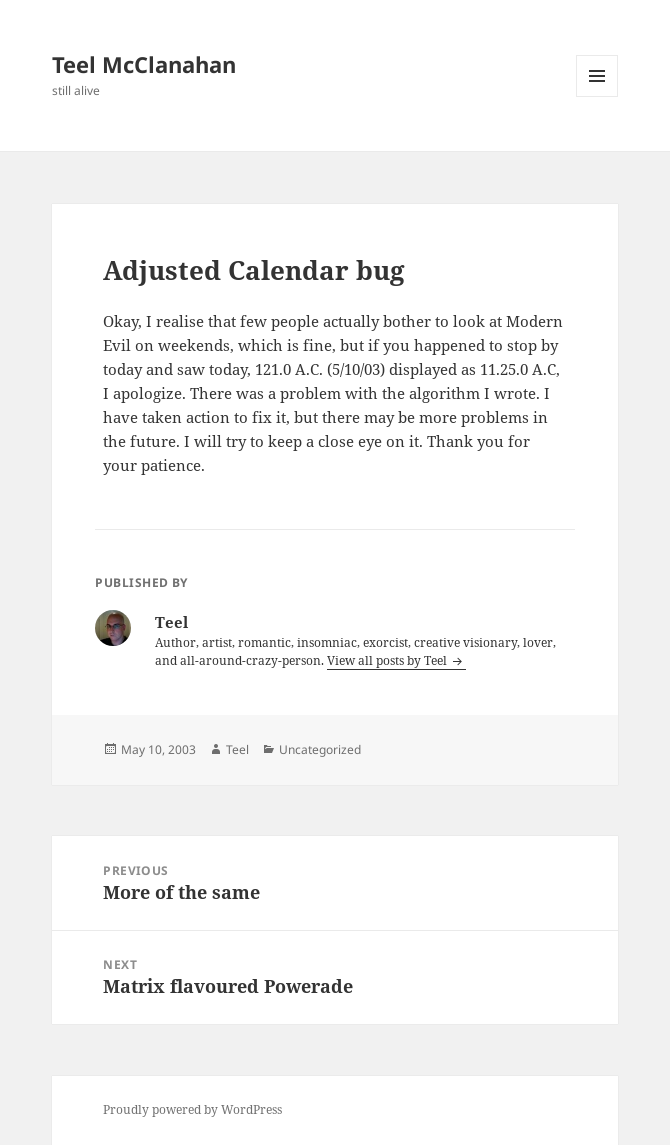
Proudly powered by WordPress (192, 1109)
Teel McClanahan (144, 64)
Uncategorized (320, 749)
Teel (237, 749)
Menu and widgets (597, 96)
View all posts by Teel (388, 660)
